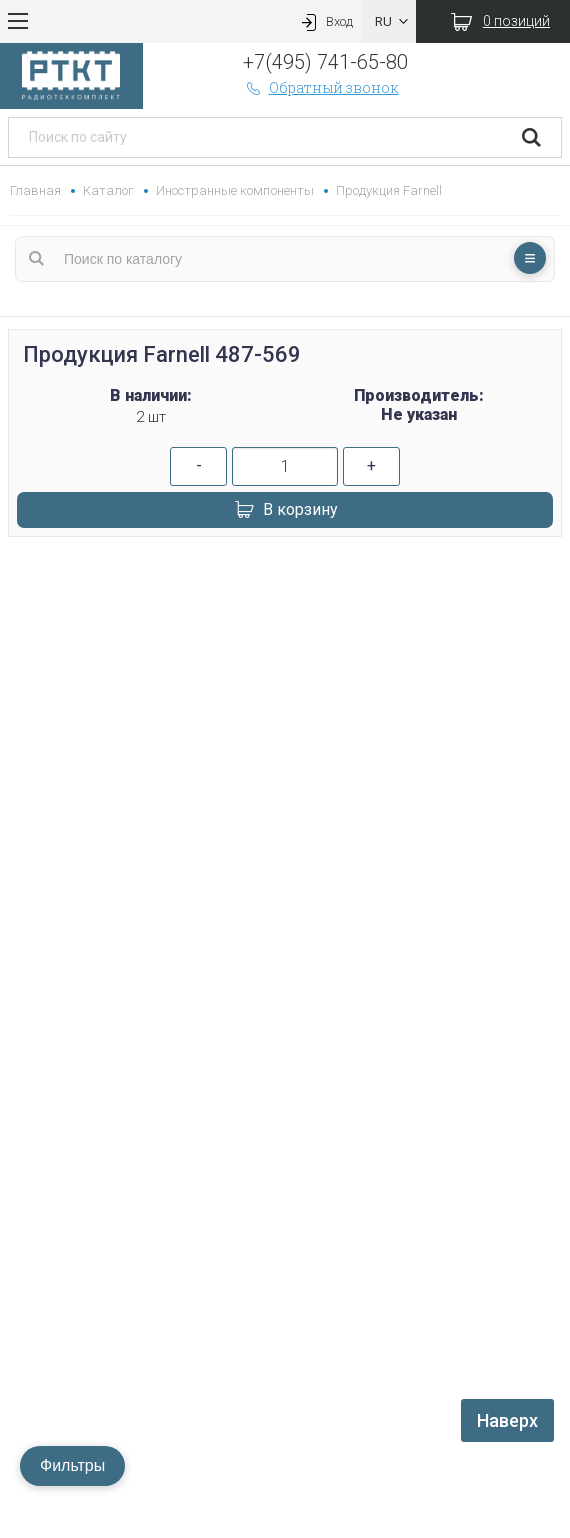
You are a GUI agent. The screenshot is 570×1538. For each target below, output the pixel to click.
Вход (325, 21)
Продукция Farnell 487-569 (162, 354)
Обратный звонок (321, 87)
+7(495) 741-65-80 (325, 62)
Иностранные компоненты (234, 190)
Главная (35, 190)
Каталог (108, 190)
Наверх (507, 1420)
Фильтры (72, 1465)
